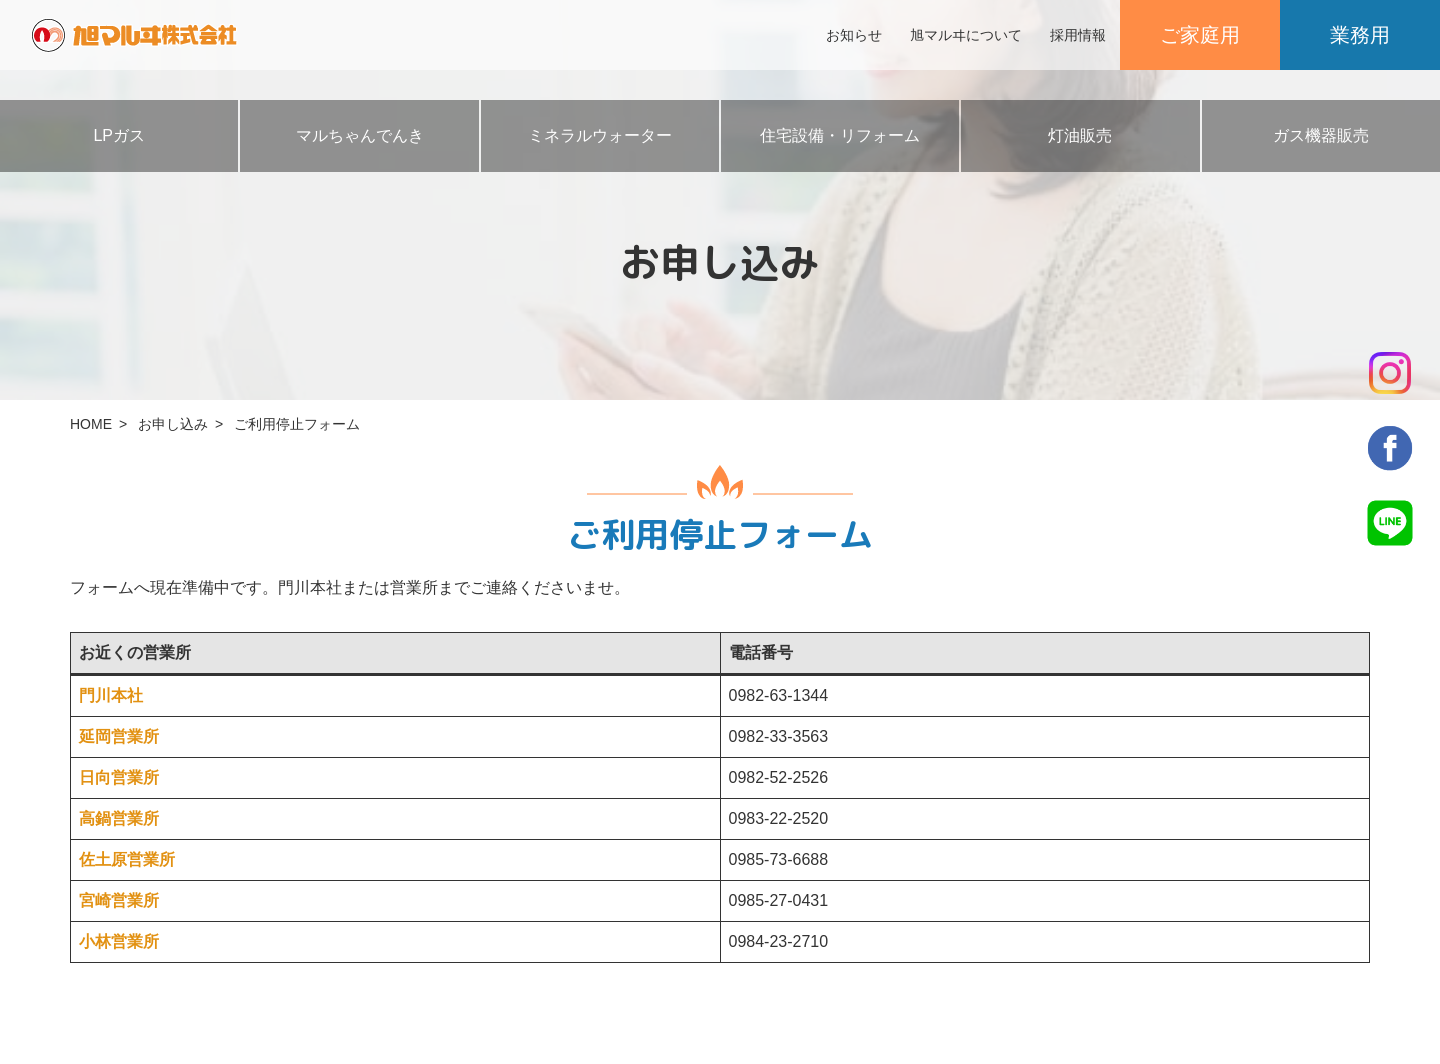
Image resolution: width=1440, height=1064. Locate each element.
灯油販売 (1080, 135)
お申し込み (173, 424)
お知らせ (854, 35)
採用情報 (1078, 35)
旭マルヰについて (966, 35)
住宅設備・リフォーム (840, 135)
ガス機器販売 (1321, 135)
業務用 (1360, 35)
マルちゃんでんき (360, 135)
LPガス (119, 135)
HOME (91, 424)
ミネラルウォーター (600, 135)
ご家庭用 (1200, 35)
